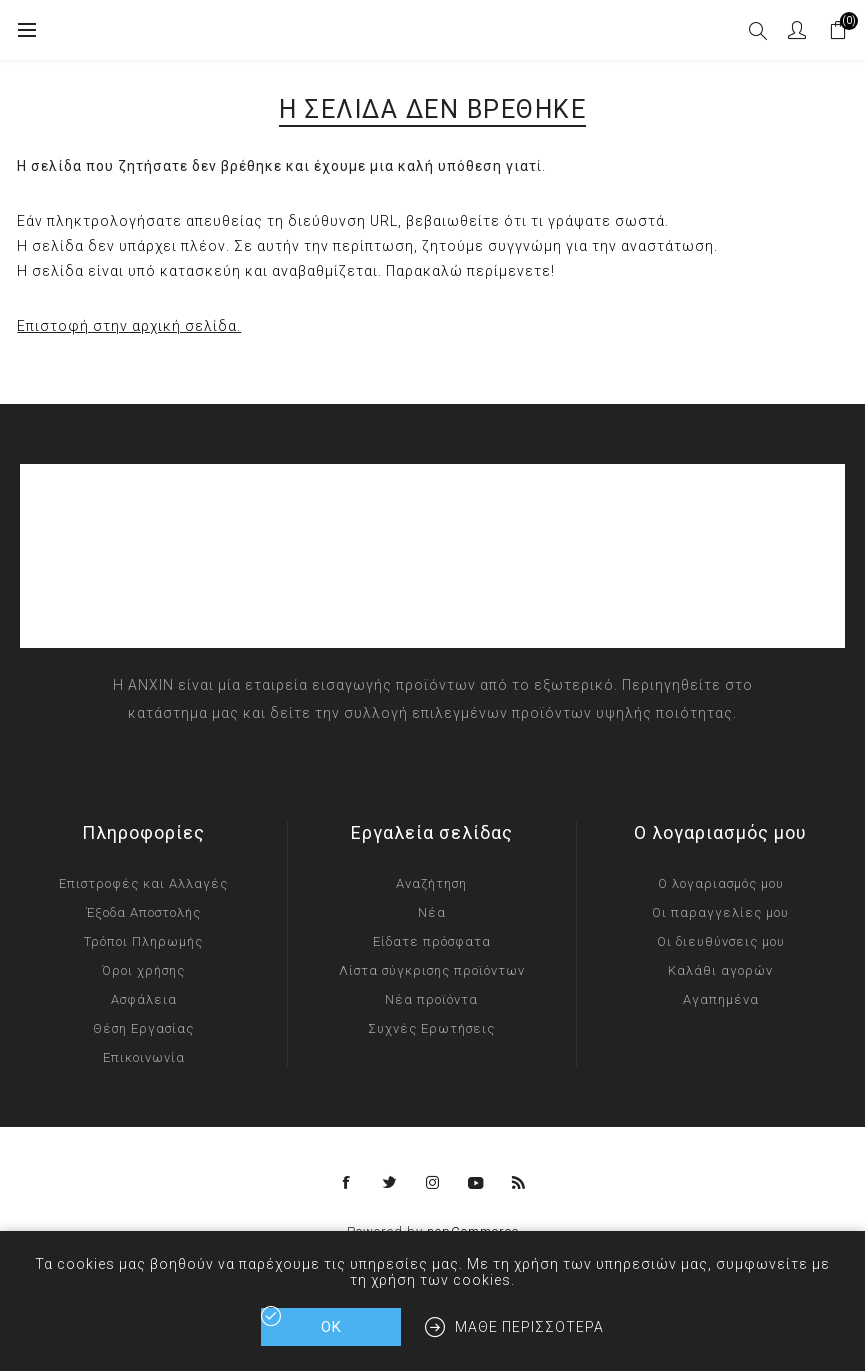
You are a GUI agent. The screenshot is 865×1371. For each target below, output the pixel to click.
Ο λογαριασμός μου (721, 883)
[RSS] (519, 1183)
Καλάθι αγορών (720, 970)
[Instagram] (433, 1183)
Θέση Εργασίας (143, 1028)
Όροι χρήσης (143, 970)
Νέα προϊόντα (431, 999)
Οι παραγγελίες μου (720, 912)
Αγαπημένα (721, 999)
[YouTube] (476, 1183)
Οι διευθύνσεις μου (721, 941)
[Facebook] (347, 1183)
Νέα (432, 912)
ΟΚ (331, 1327)
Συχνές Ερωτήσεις (431, 1028)
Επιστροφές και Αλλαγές (143, 883)
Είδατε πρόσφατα (432, 941)
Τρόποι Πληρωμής (143, 941)
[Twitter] (390, 1183)
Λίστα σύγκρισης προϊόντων (432, 970)
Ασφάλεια (144, 999)
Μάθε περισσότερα (529, 1327)
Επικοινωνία (144, 1057)
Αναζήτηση (431, 883)
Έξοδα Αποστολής (143, 912)
